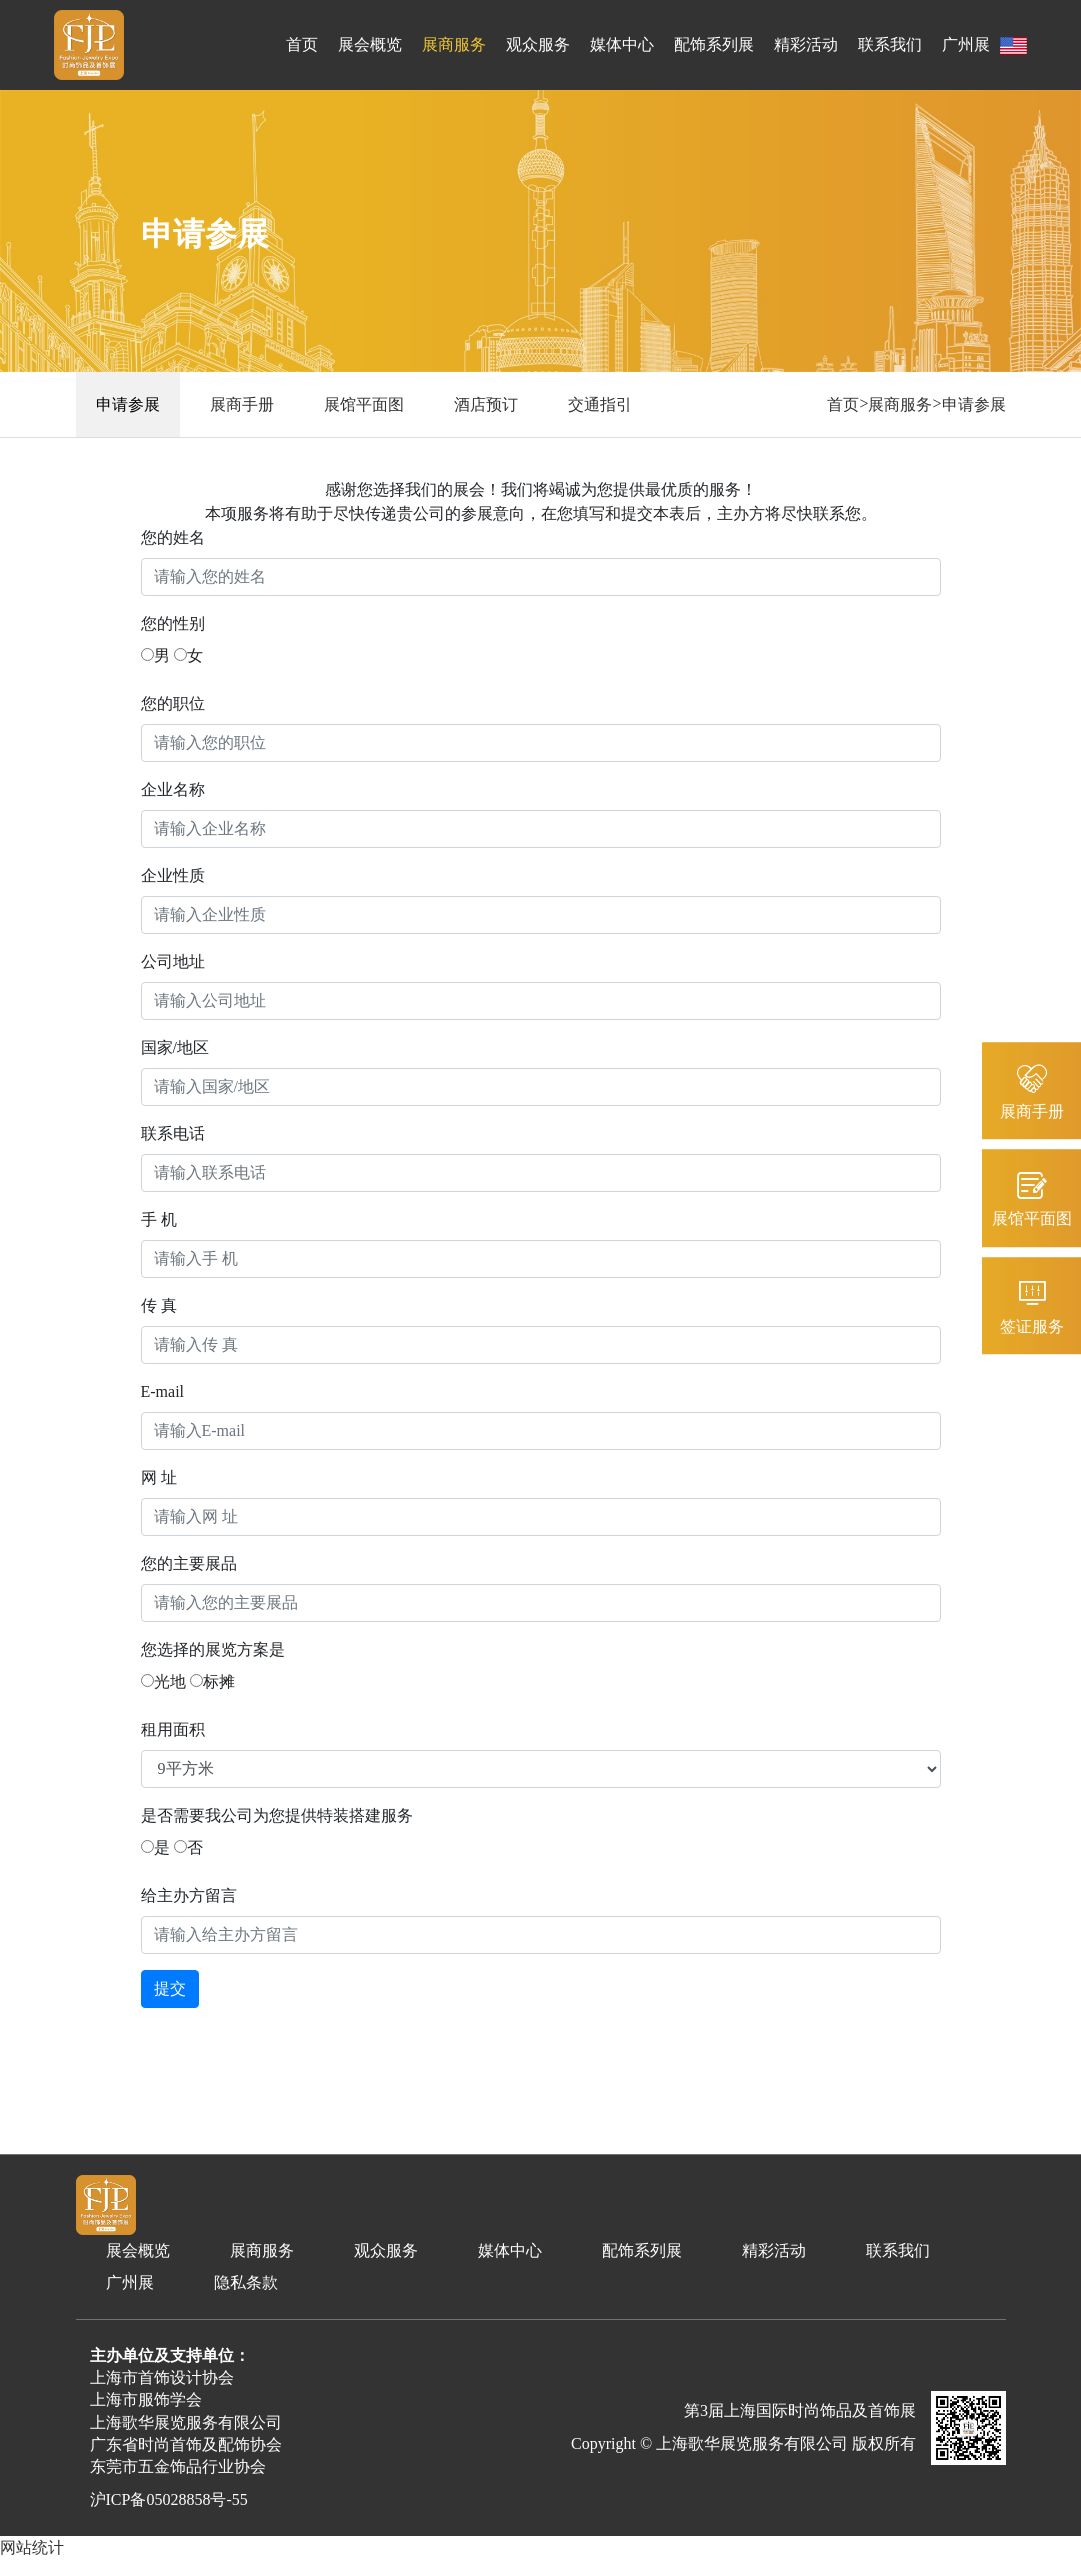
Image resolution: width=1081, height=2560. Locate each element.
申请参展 (128, 404)
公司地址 (173, 961)
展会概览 (370, 44)
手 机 (159, 1219)
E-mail (163, 1391)
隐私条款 (246, 2282)
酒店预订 (486, 404)
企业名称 (173, 789)
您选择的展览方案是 (213, 1649)
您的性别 (173, 623)
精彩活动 (806, 44)
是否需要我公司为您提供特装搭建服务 (277, 1815)
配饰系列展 (714, 44)
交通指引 (600, 404)
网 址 (159, 1477)
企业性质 (173, 875)
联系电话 (173, 1133)
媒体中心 (622, 44)
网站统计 (32, 2547)
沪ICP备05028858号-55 (169, 2499)
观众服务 (538, 44)
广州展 (966, 44)
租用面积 (173, 1729)
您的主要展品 (189, 1563)
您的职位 (173, 703)
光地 (163, 1681)
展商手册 (242, 404)
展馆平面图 (364, 404)
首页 (302, 44)
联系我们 (890, 44)
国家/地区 (175, 1047)
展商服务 (454, 44)
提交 (170, 1988)
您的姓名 (173, 537)
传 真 (159, 1305)
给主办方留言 (189, 1895)
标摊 (212, 1681)
